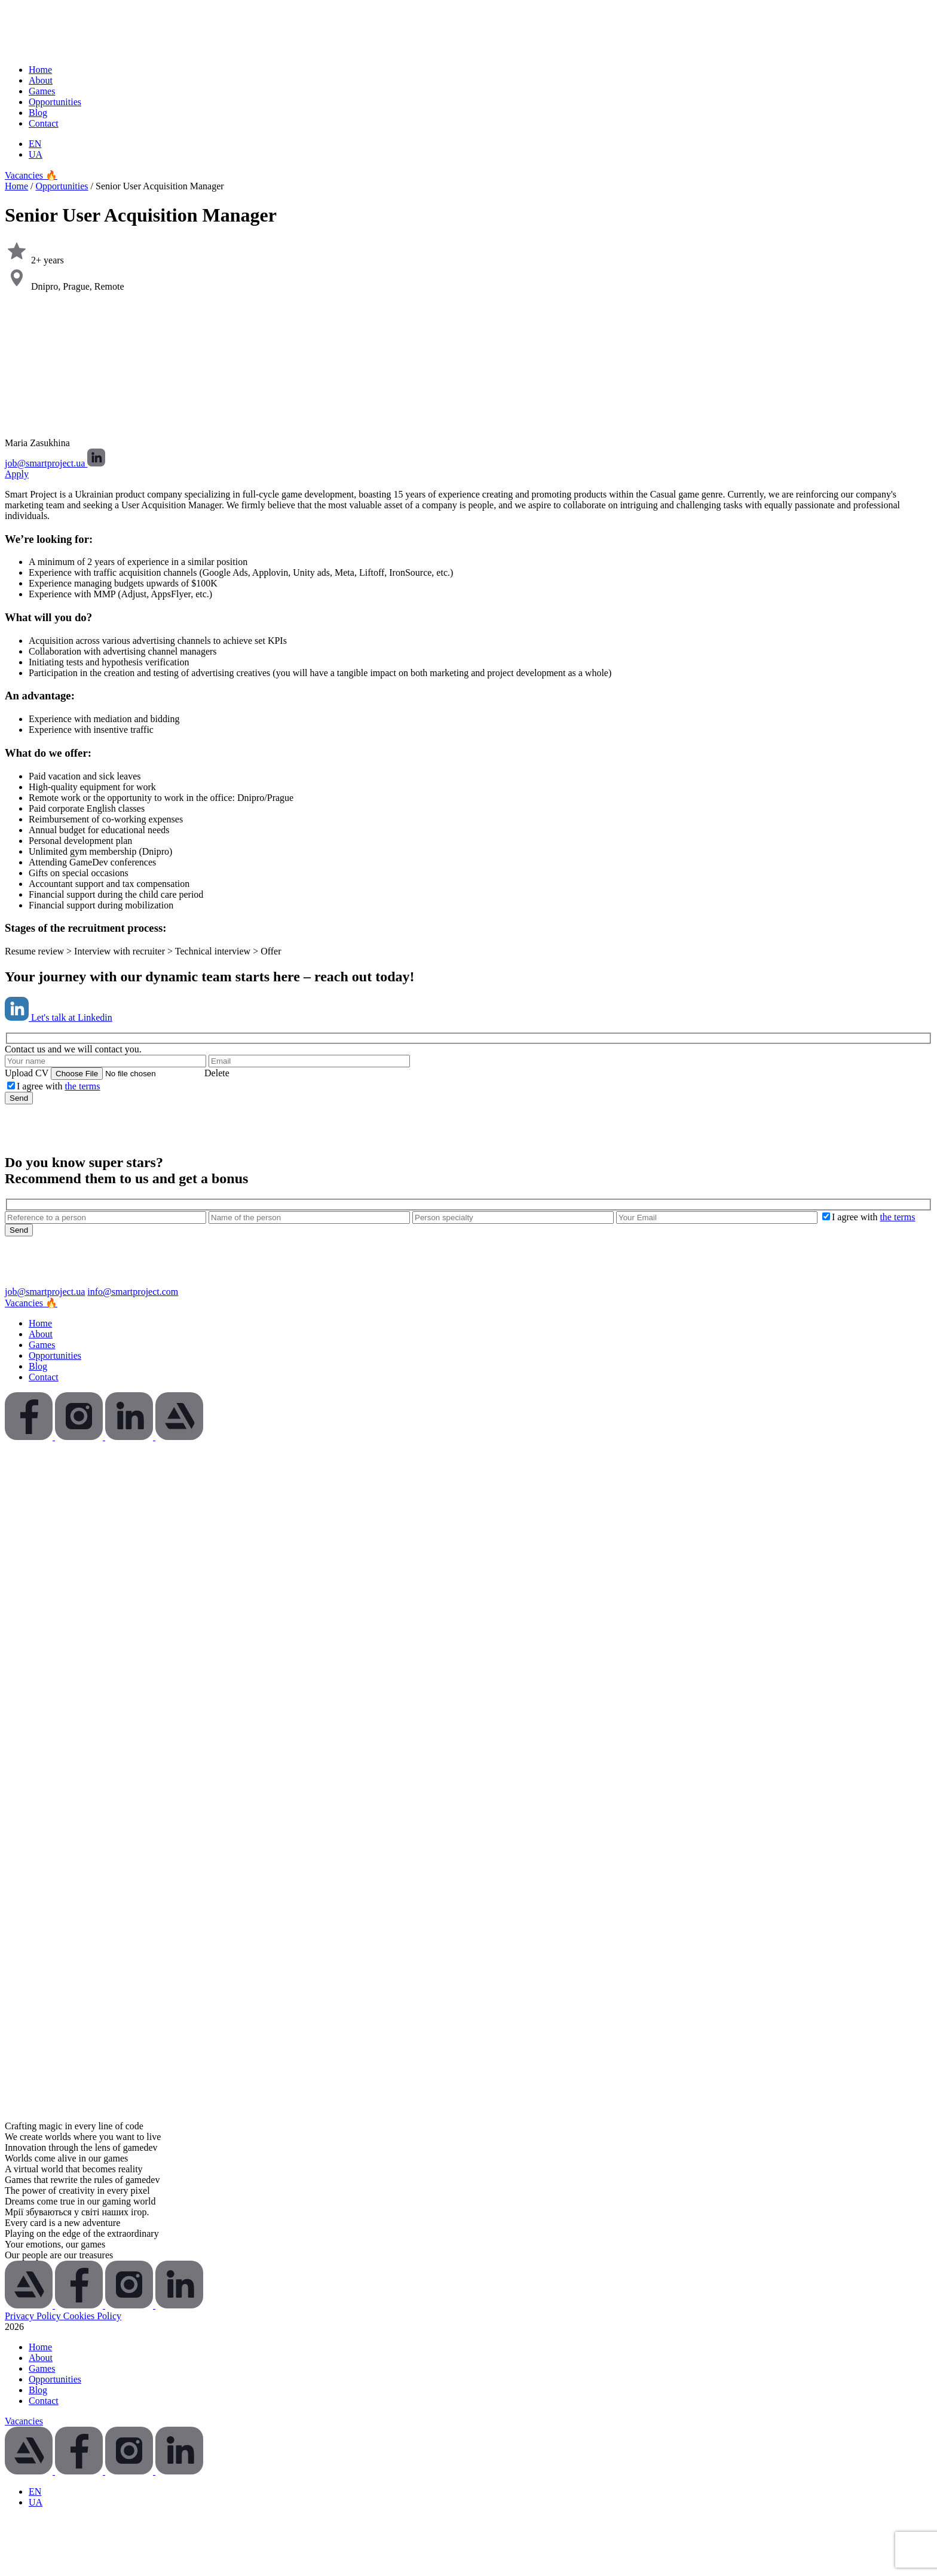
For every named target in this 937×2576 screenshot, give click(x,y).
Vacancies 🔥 (31, 175)
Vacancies (24, 2421)
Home (40, 70)
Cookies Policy (92, 2316)
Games (42, 91)
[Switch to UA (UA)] (35, 154)
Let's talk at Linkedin (58, 1017)
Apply (17, 474)
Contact (44, 123)
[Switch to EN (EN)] (35, 144)
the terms (82, 1086)
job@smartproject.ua (46, 463)
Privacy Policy (34, 2316)
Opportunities (55, 102)
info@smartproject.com (132, 1292)
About (41, 80)
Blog (38, 113)
